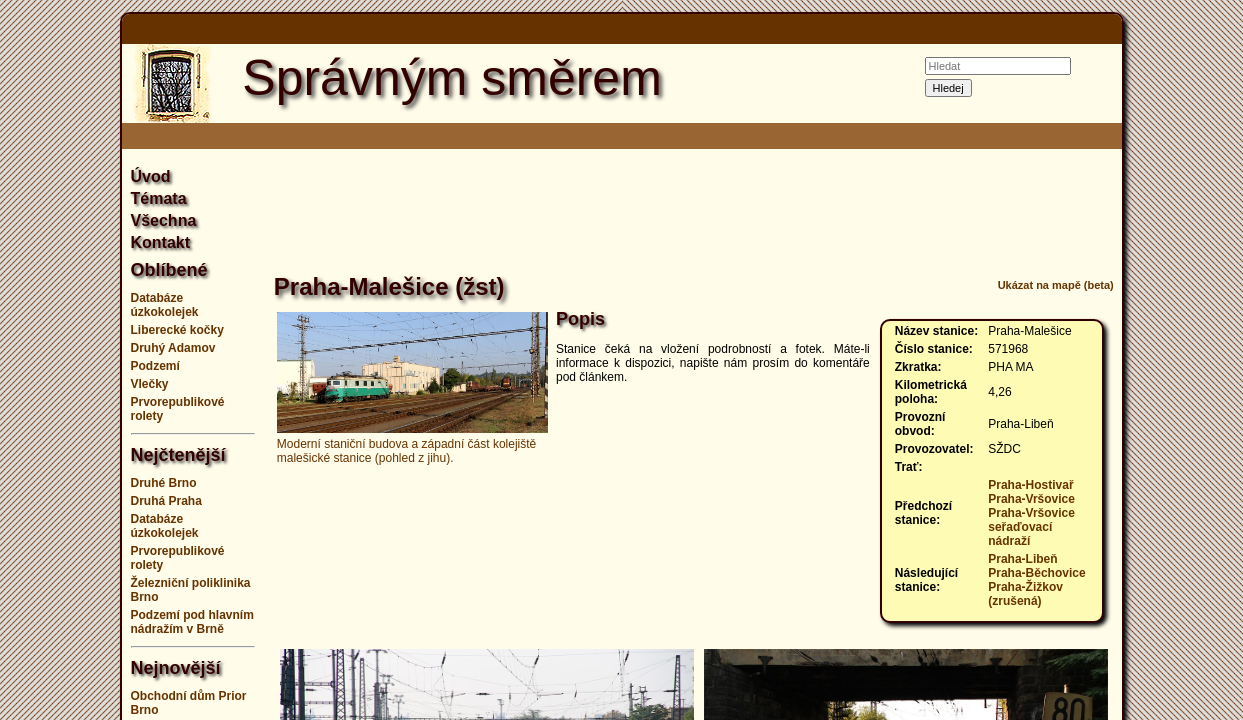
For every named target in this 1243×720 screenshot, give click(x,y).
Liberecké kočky (177, 330)
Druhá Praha (166, 501)
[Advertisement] (694, 214)
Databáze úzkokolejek (165, 305)
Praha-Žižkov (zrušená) (1025, 594)
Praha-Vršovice (1031, 499)
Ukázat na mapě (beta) (1056, 285)
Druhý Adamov (173, 348)
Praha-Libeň (1022, 559)
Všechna (164, 220)
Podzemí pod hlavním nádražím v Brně (192, 622)
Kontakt (161, 242)
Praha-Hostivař (1030, 485)
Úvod (151, 176)
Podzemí (155, 366)
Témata (159, 198)
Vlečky (150, 384)
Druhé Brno (164, 483)
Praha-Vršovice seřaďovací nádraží (1031, 527)
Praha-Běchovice (1036, 573)
